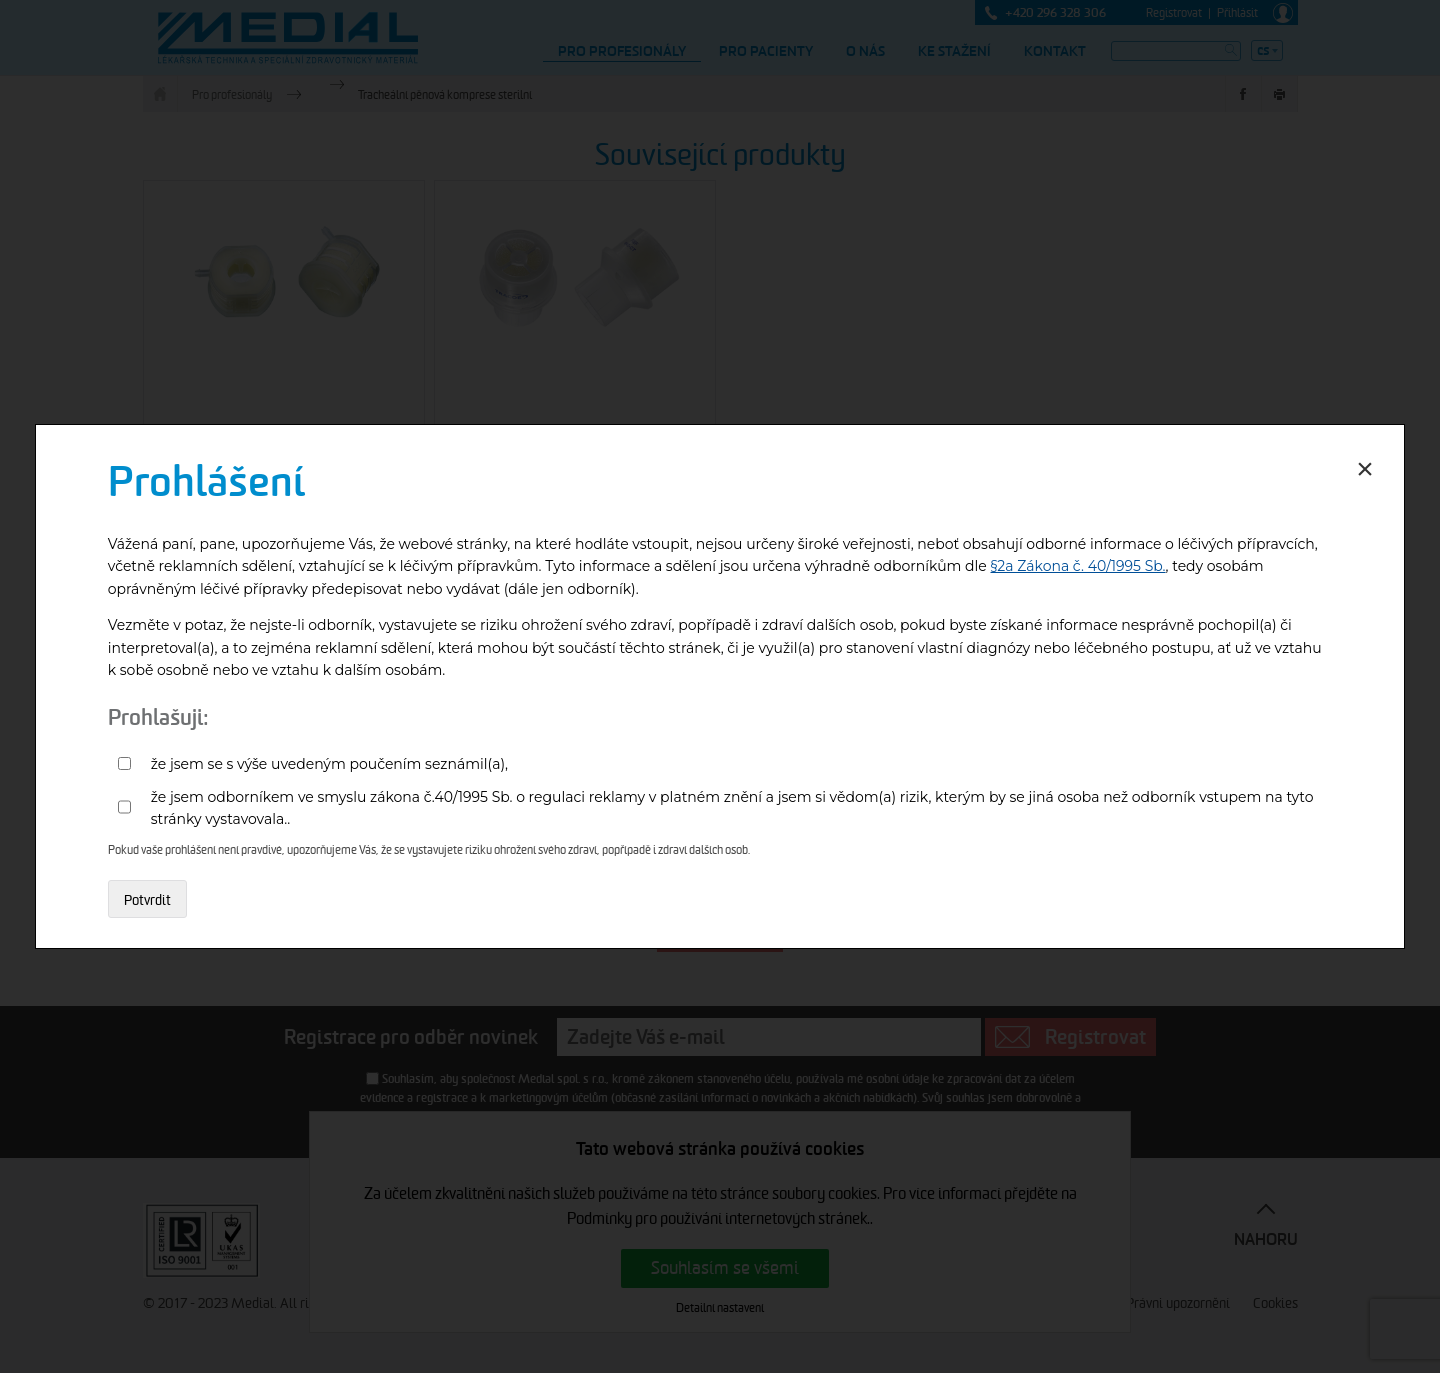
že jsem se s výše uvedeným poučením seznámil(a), (329, 764)
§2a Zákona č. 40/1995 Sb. (1078, 566)
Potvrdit (147, 900)
